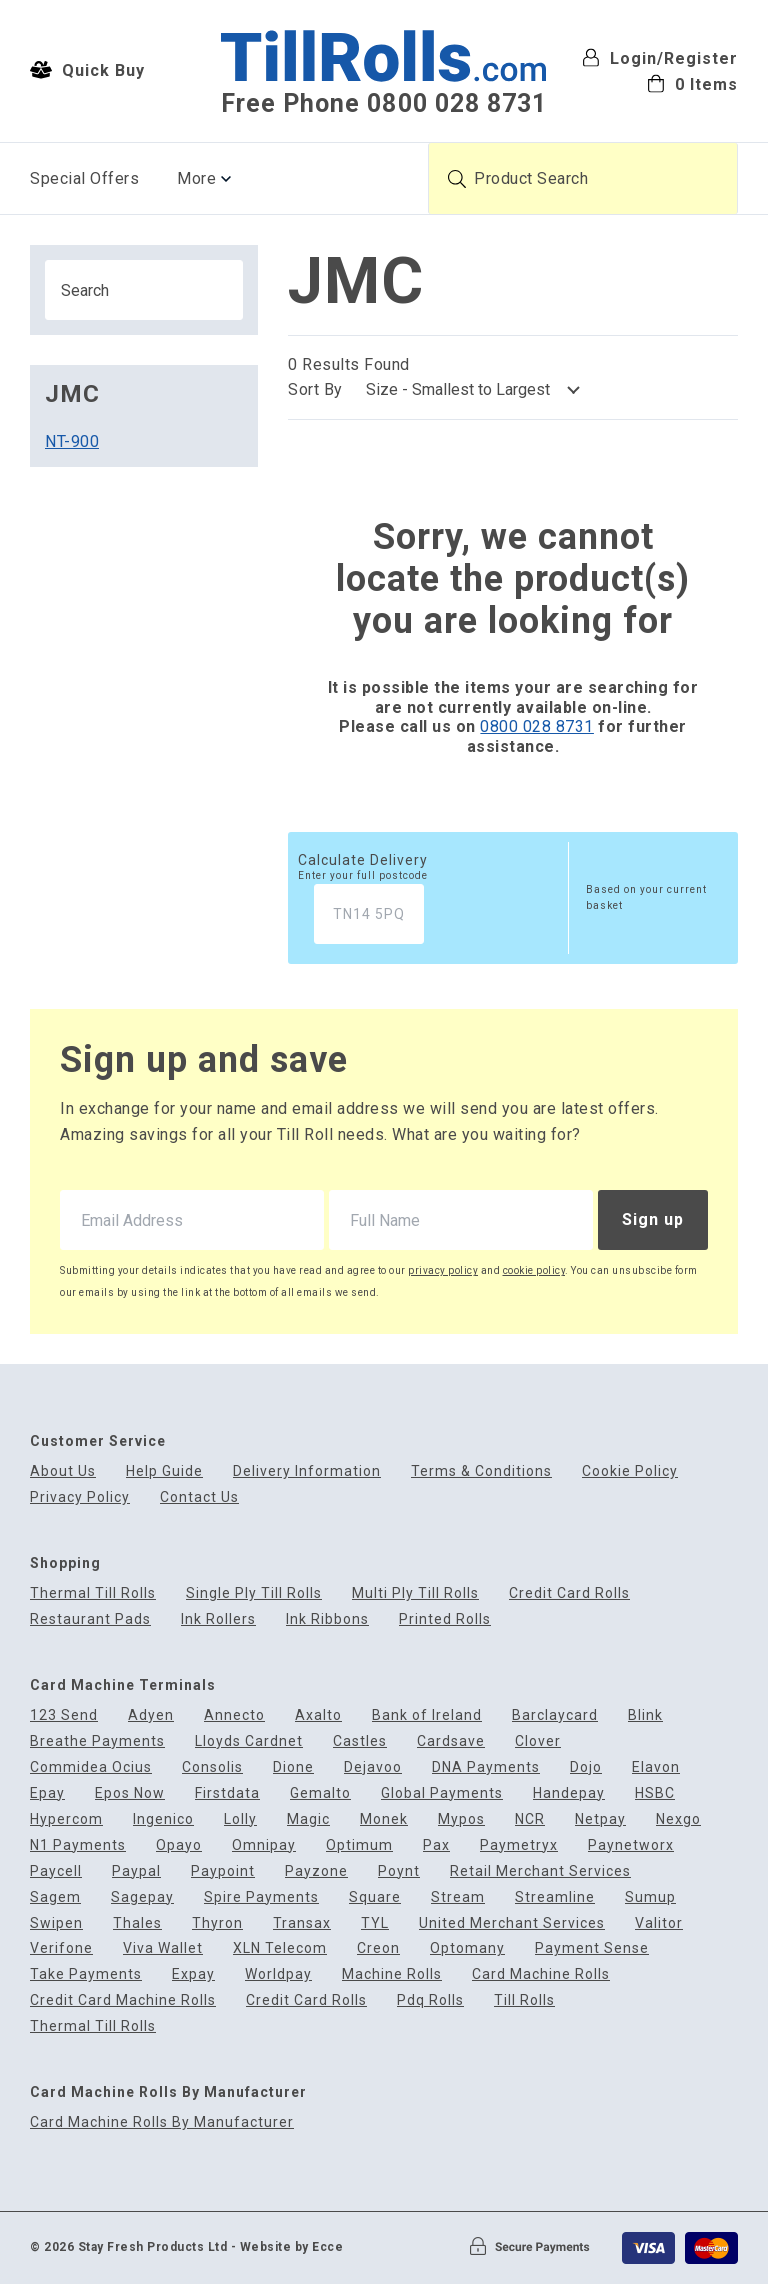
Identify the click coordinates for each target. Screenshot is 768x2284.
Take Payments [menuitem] (86, 1974)
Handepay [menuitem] (569, 1793)
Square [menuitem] (375, 1897)
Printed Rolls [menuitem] (445, 1619)
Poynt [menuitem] (399, 1871)
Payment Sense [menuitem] (592, 1948)
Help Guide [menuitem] (164, 1471)
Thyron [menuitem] (217, 1923)
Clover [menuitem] (538, 1741)
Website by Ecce (292, 2247)
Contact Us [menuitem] (199, 1497)
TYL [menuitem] (375, 1923)
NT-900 (72, 441)
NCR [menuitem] (530, 1819)
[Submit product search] (457, 179)
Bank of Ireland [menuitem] (427, 1715)
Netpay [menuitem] (600, 1819)
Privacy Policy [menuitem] (80, 1497)
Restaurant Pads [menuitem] (90, 1619)
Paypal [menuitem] (136, 1871)
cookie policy (534, 1270)
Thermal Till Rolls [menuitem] (93, 1593)
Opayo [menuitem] (179, 1845)
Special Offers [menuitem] (84, 178)
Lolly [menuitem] (240, 1819)
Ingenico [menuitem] (163, 1819)
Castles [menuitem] (360, 1741)
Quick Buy (87, 70)
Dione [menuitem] (293, 1767)
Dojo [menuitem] (586, 1767)
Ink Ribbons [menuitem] (327, 1619)
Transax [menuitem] (302, 1923)
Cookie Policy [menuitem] (630, 1471)
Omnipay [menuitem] (264, 1845)
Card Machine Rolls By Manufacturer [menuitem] (162, 2122)
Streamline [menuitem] (555, 1897)
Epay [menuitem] (47, 1793)
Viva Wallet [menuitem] (163, 1948)
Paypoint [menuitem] (223, 1871)
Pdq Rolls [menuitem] (430, 2000)
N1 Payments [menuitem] (78, 1845)
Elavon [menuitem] (656, 1767)
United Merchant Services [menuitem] (512, 1923)
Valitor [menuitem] (659, 1923)
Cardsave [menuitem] (451, 1741)
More (196, 178)
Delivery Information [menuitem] (307, 1471)
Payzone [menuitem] (316, 1871)
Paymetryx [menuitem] (519, 1845)
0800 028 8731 (537, 726)
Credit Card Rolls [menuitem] (569, 1593)
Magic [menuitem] (308, 1819)
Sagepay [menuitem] (142, 1897)
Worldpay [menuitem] (278, 1974)
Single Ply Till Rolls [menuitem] (254, 1593)
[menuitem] (660, 83)
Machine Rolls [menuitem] (392, 1974)
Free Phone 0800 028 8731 (383, 103)
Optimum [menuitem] (359, 1845)
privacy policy (443, 1270)
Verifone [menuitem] (61, 1948)
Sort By (315, 389)
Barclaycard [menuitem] (555, 1715)
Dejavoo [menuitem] (373, 1767)
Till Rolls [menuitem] (524, 2000)
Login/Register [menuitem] (660, 58)
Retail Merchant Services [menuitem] (540, 1871)
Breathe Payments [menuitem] (97, 1741)
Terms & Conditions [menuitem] (481, 1471)
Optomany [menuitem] (467, 1948)
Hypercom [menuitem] (66, 1819)
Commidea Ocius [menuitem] (91, 1767)
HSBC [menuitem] (655, 1793)
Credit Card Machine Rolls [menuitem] (123, 2000)
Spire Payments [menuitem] (261, 1897)
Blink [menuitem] (645, 1715)
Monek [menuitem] (384, 1819)
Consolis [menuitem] (212, 1767)
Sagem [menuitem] (55, 1897)
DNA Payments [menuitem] (486, 1767)
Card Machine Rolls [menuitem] (541, 1974)
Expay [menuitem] (193, 1974)
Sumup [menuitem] (650, 1897)
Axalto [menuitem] (318, 1715)
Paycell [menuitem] (56, 1871)
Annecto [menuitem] (234, 1715)
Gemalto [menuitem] (320, 1793)
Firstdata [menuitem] (227, 1793)
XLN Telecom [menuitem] (280, 1948)
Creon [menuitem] (378, 1948)
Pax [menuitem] (436, 1845)
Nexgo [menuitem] (678, 1819)
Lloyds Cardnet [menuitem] (249, 1741)
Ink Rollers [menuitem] (218, 1619)
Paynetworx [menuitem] (631, 1845)
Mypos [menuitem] (461, 1819)
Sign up (653, 1219)
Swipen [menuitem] (56, 1923)
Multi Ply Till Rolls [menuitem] (415, 1593)
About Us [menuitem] (63, 1471)
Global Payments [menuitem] (442, 1793)
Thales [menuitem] (137, 1923)
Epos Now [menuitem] (130, 1793)
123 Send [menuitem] (64, 1715)
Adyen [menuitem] (151, 1715)
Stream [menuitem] (458, 1897)
